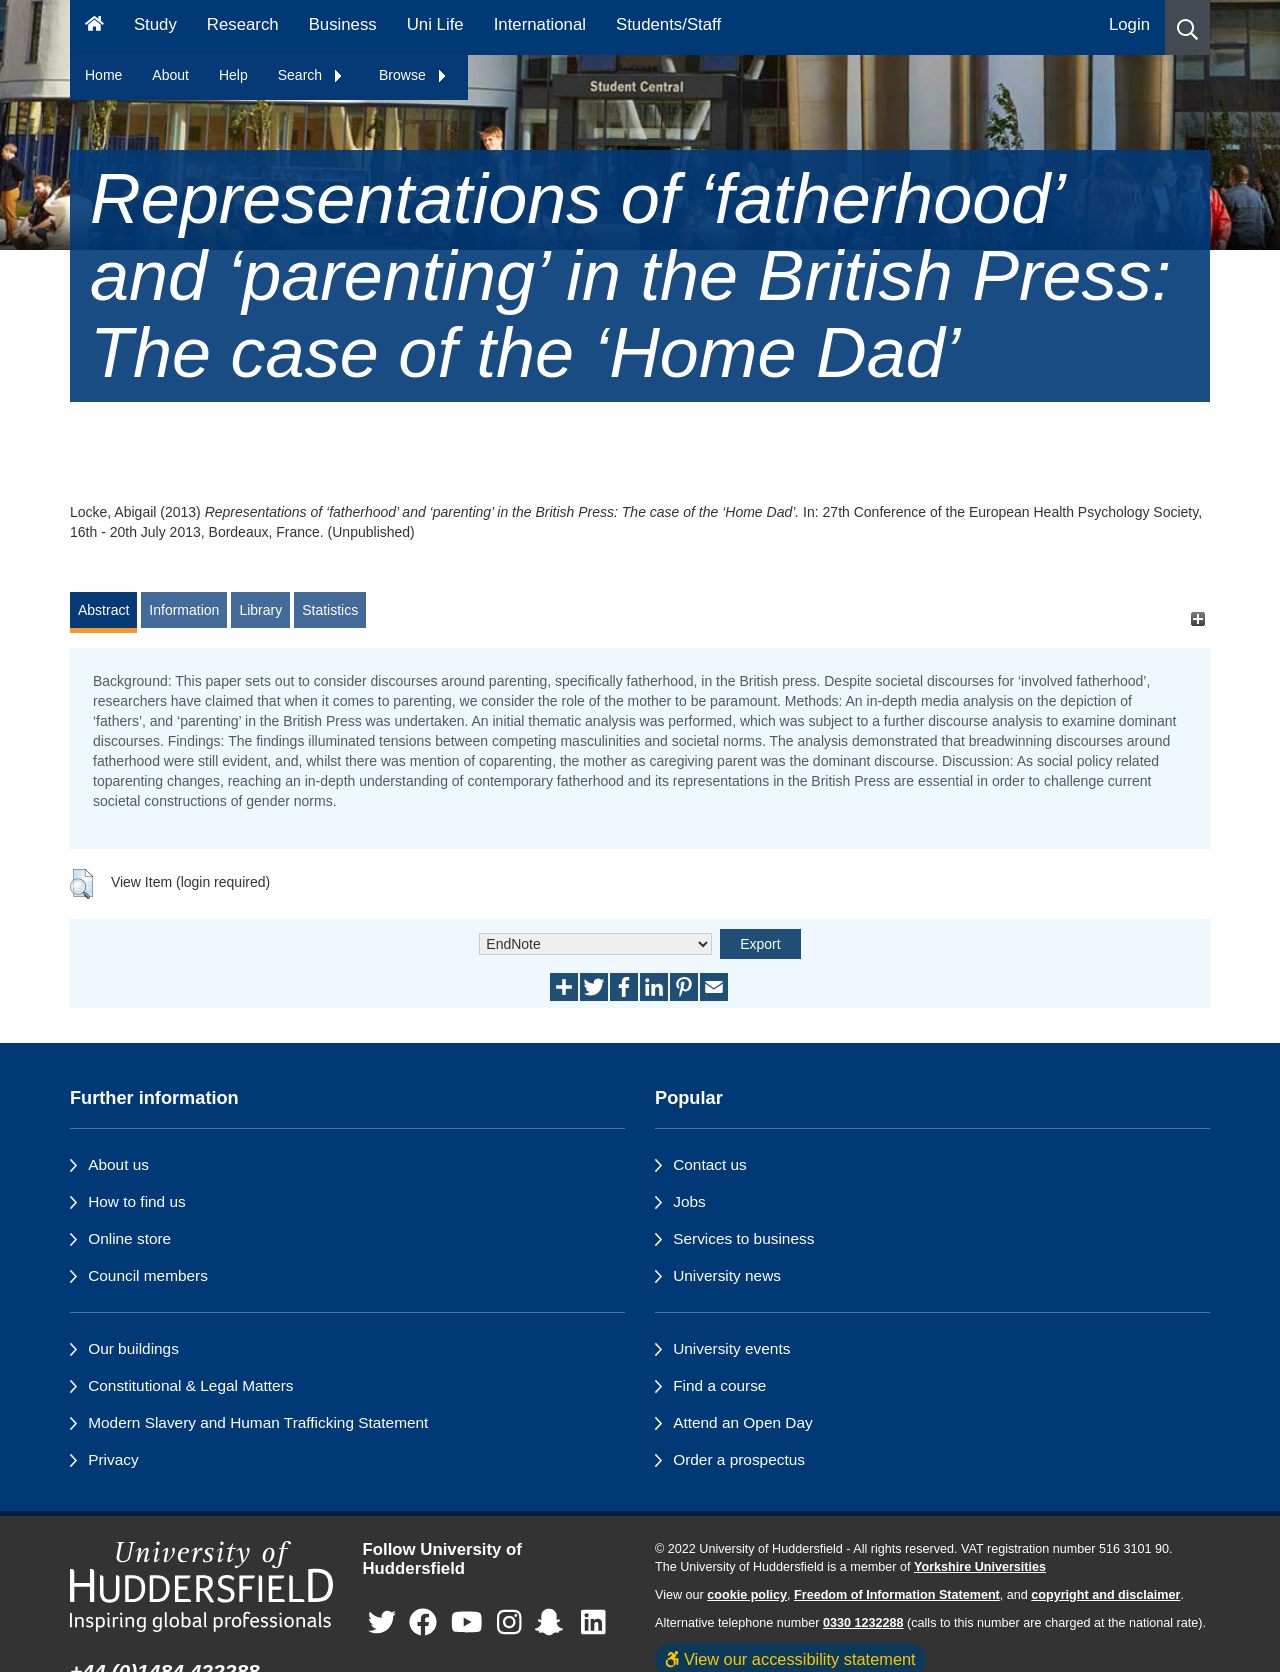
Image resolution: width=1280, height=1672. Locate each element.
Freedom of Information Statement (897, 1595)
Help (233, 75)
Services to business (743, 1238)
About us (118, 1164)
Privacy (113, 1459)
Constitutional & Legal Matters (190, 1385)
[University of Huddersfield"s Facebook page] (423, 1622)
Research (243, 24)
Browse (413, 75)
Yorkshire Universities (980, 1567)
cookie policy (747, 1595)
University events (731, 1348)
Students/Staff (668, 24)
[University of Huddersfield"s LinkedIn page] (593, 1622)
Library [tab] (260, 610)
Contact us (710, 1164)
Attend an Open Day (742, 1422)
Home (103, 75)
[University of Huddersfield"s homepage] (201, 1586)
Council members (148, 1275)
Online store (129, 1238)
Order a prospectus (739, 1459)
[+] (1197, 619)
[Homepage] (94, 27)
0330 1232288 (863, 1623)
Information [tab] (184, 610)
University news (727, 1275)
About (170, 75)
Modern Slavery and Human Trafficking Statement (258, 1422)
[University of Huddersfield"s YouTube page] (467, 1622)
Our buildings (133, 1348)
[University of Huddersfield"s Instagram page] (509, 1622)
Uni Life (435, 24)
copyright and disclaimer (1105, 1595)
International (540, 24)
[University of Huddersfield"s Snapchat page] (553, 1622)
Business (343, 24)
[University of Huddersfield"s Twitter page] (382, 1622)
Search (311, 75)
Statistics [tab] (330, 610)
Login (1129, 24)
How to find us (137, 1201)
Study (155, 24)
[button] (1187, 27)
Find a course (719, 1385)
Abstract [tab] (103, 610)
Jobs (689, 1201)
